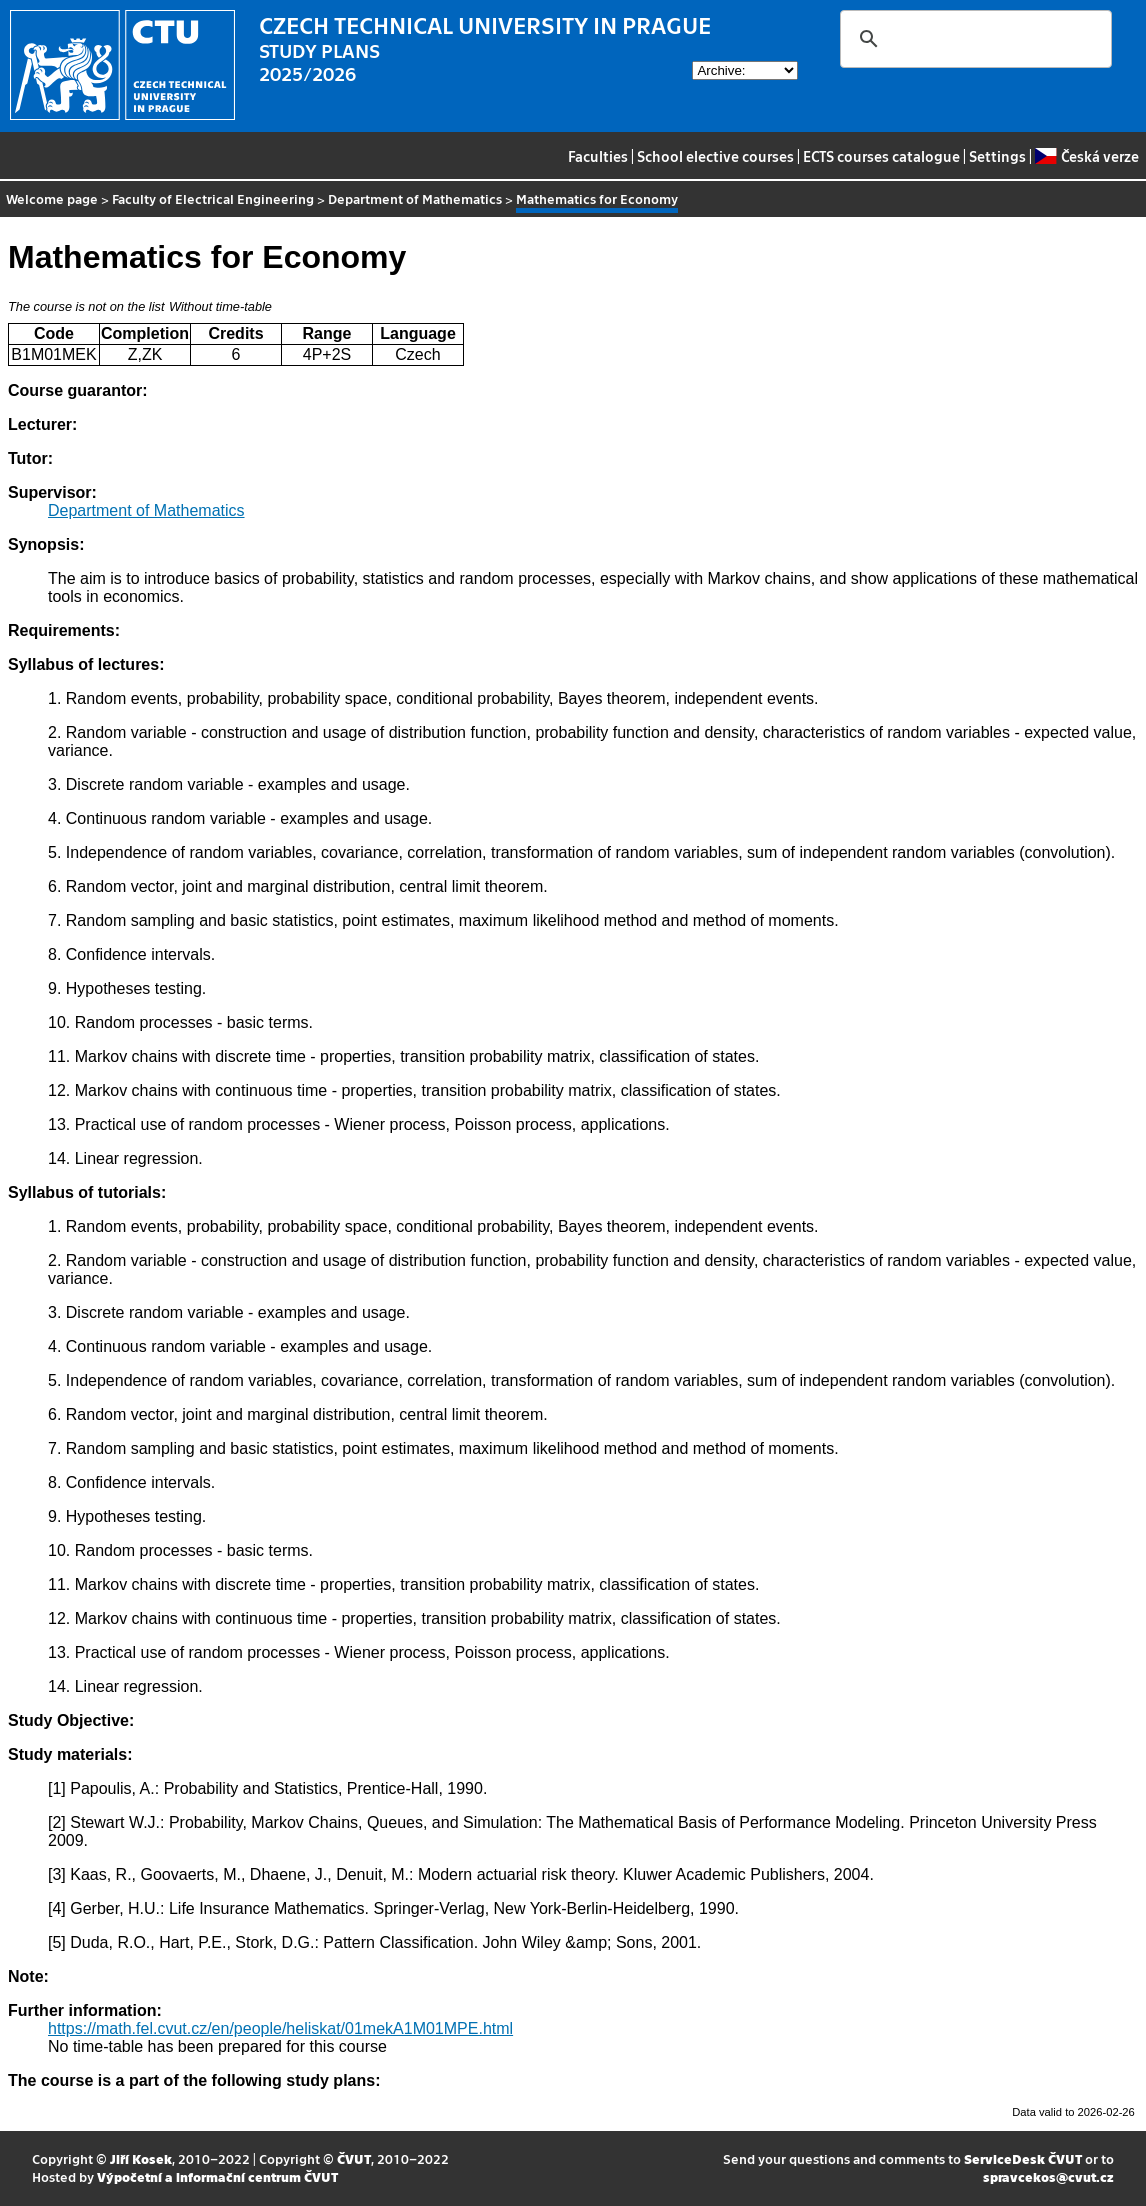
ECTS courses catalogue (881, 156)
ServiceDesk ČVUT (1023, 2158)
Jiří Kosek (141, 2158)
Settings (997, 156)
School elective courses (715, 156)
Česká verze (1086, 156)
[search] (973, 39)
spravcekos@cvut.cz (1048, 2176)
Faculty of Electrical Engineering (213, 198)
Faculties (598, 156)
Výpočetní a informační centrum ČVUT (217, 2176)
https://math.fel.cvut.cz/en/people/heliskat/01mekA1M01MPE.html (280, 2028)
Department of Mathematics (415, 198)
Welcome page (52, 198)
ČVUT (354, 2158)
